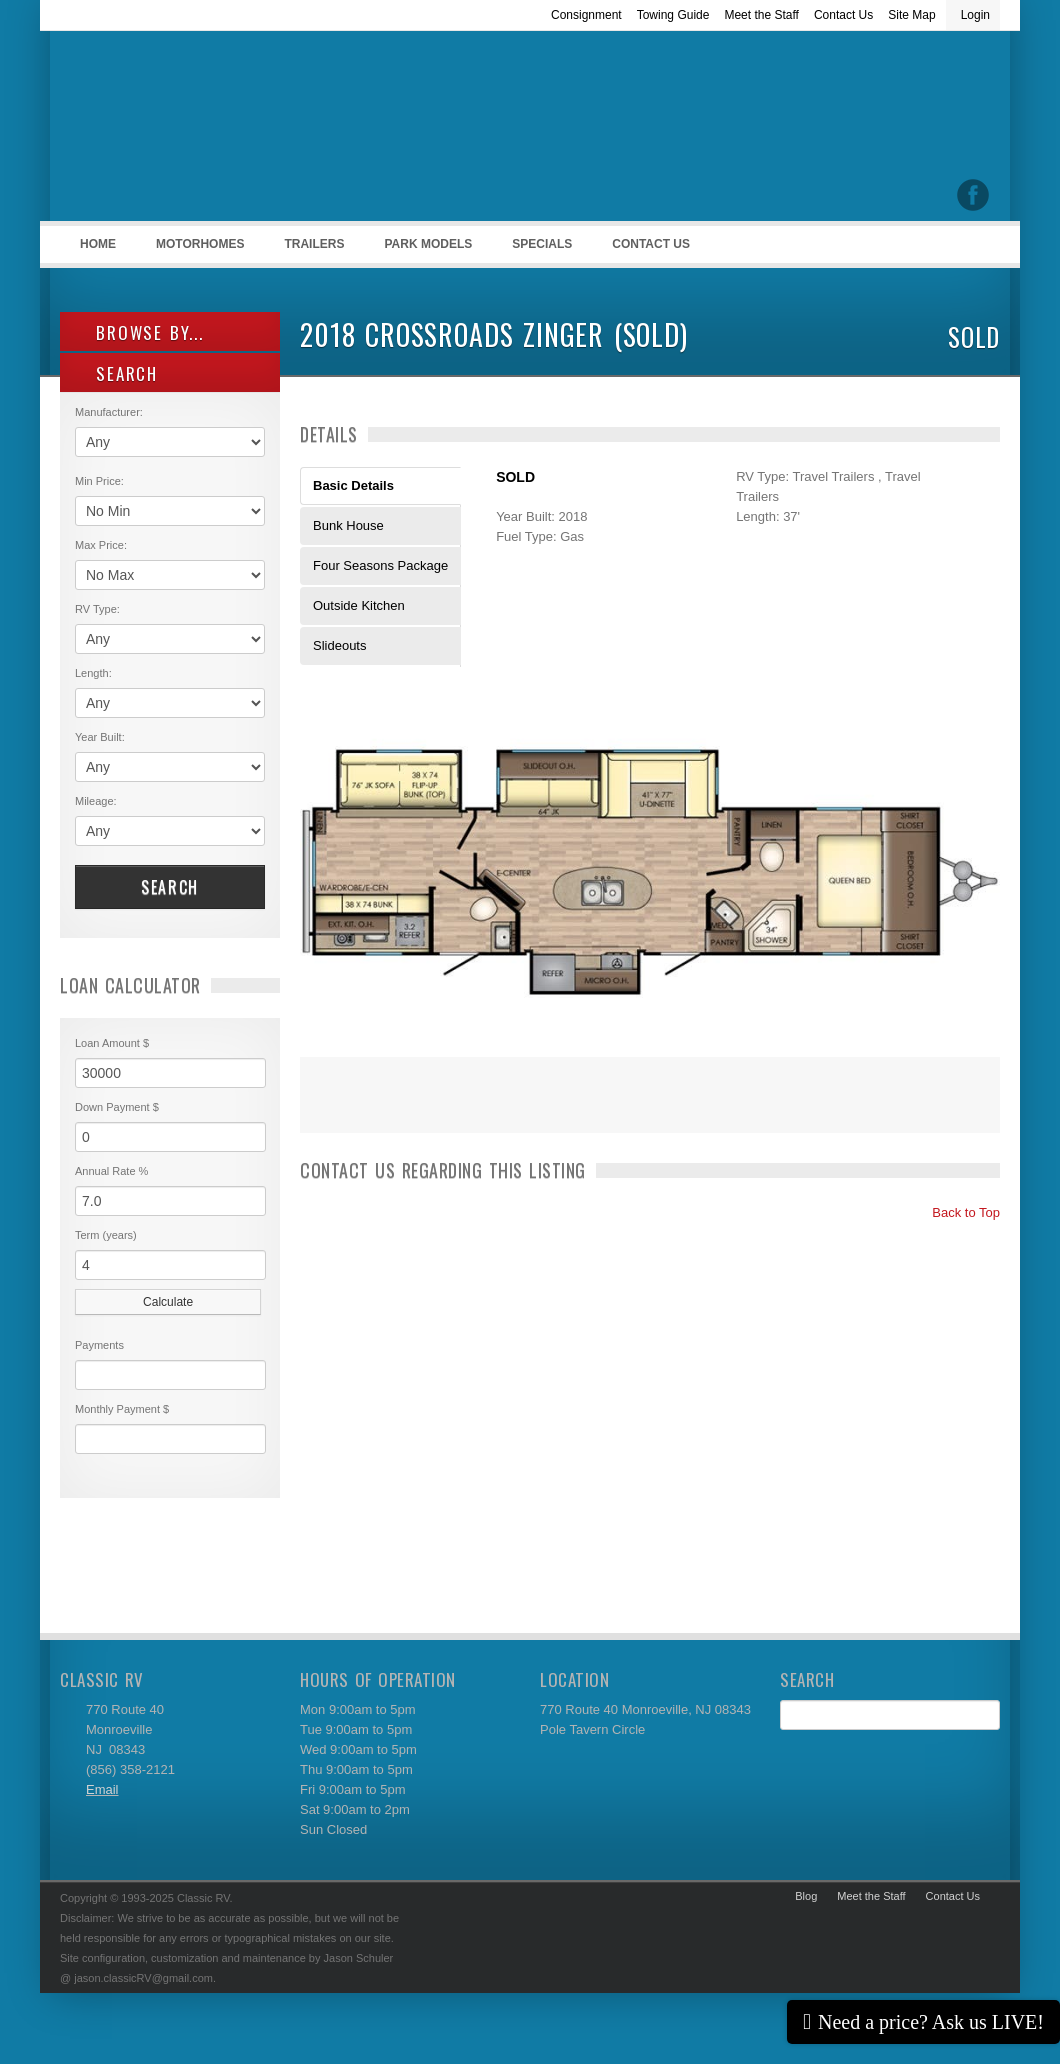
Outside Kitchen (359, 605)
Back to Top (957, 1212)
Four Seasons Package (380, 565)
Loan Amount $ (112, 1043)
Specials (542, 244)
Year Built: (100, 737)
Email (102, 1789)
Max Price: (101, 545)
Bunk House (348, 525)
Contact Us (843, 15)
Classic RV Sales (210, 131)
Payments (99, 1345)
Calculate (168, 1302)
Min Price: (99, 481)
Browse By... (139, 332)
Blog (806, 1896)
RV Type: (97, 609)
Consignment (586, 15)
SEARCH (116, 373)
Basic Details (353, 485)
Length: (93, 673)
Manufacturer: (109, 412)
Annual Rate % (111, 1171)
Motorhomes (197, 250)
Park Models (428, 244)
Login (975, 15)
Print (325, 1108)
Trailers (310, 250)
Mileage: (96, 801)
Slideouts (339, 645)
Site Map (911, 15)
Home (98, 244)
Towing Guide (673, 15)
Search (170, 887)
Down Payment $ (117, 1107)
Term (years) (106, 1235)
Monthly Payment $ (122, 1409)
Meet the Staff (761, 15)
